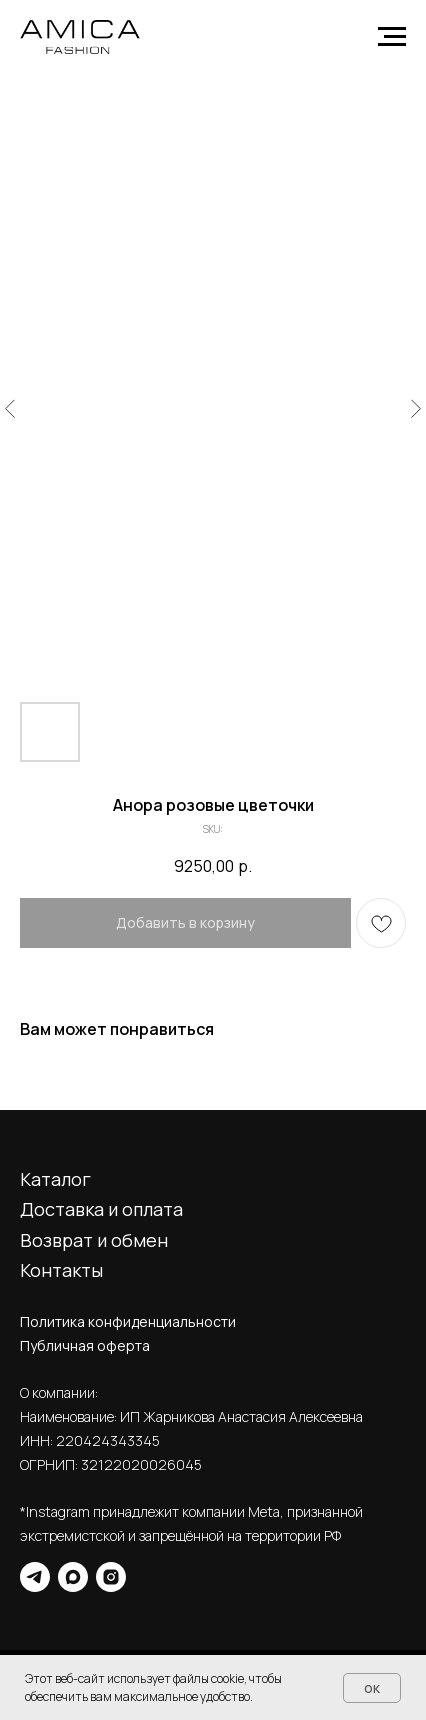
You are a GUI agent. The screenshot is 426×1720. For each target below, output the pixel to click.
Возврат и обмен (94, 1240)
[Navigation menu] (392, 37)
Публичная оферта (85, 1345)
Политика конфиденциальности (128, 1321)
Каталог (55, 1179)
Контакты (61, 1270)
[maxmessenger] (73, 1577)
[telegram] (35, 1577)
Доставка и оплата (101, 1209)
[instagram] (111, 1577)
